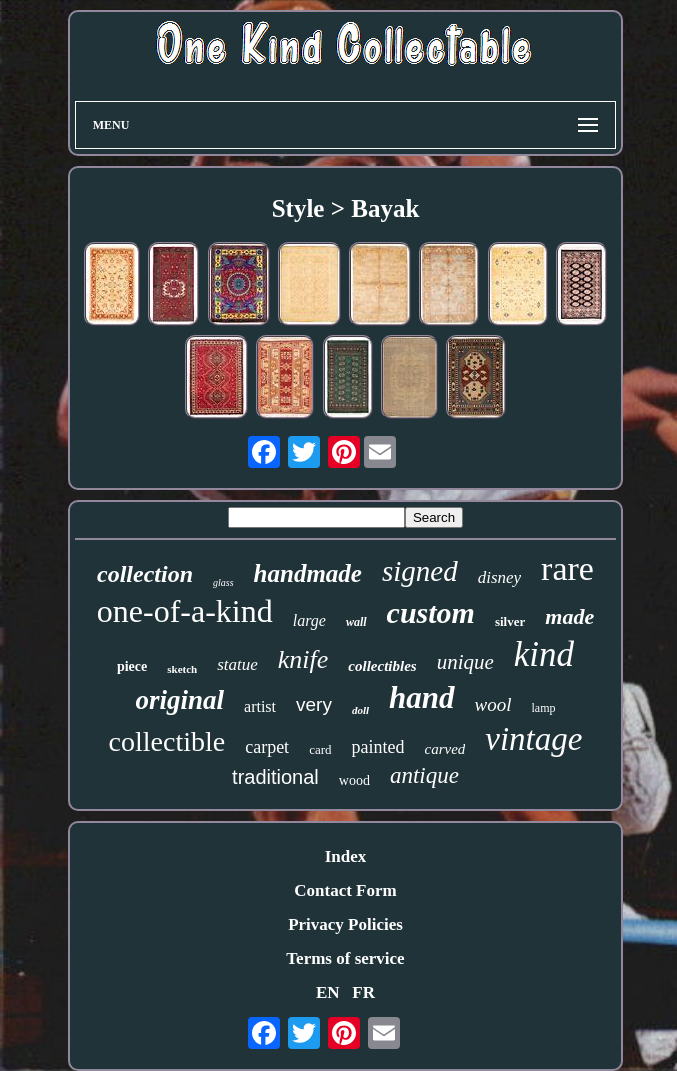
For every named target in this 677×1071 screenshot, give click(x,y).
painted (378, 747)
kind (544, 654)
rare (567, 568)
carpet (267, 747)
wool (493, 704)
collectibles (382, 666)
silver (510, 621)
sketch (182, 669)
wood (354, 780)
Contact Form (345, 890)
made (569, 616)
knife (303, 659)
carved (444, 749)
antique (424, 775)
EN (328, 992)
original (180, 700)
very (314, 704)
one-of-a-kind (185, 611)
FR (363, 992)
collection (145, 574)
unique (465, 662)
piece (132, 666)
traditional (275, 777)
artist (260, 706)
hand (421, 697)
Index (346, 856)
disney (499, 577)
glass (223, 582)
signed (420, 571)
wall (356, 622)
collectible (167, 741)
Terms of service (345, 958)
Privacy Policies (345, 924)
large (309, 620)
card (320, 749)
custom (431, 612)
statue (237, 664)
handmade (308, 573)
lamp (544, 708)
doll (360, 710)
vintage (533, 739)
